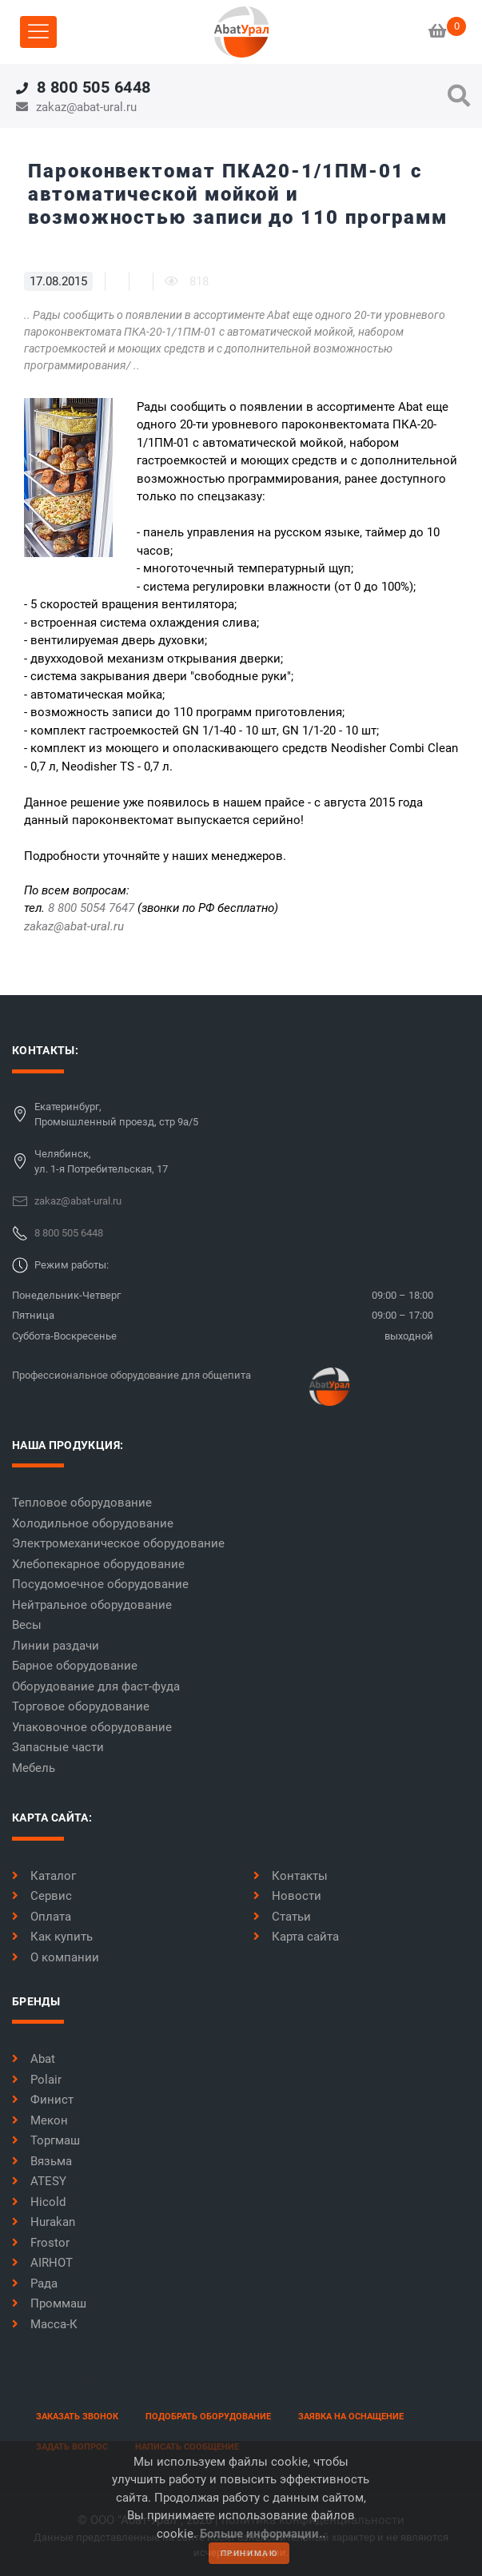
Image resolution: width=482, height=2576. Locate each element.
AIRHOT (42, 2262)
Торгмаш (46, 2140)
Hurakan (43, 2222)
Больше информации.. (262, 2533)
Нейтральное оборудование (92, 1605)
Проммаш (49, 2303)
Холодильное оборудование (92, 1523)
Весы (27, 1625)
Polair (37, 2079)
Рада (35, 2283)
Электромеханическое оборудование (118, 1543)
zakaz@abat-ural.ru (74, 926)
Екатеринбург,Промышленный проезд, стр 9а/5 (116, 1115)
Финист (43, 2099)
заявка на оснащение (351, 2416)
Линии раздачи (55, 1645)
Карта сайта (296, 1936)
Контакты (290, 1876)
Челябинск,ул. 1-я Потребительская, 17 (101, 1162)
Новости (287, 1896)
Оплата (41, 1916)
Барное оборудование (74, 1665)
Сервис (42, 1896)
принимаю (249, 2553)
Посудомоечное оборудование (100, 1584)
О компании (55, 1957)
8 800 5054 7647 (91, 908)
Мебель (33, 1768)
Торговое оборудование (80, 1706)
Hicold (39, 2202)
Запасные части (58, 1747)
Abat (33, 2059)
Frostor (41, 2243)
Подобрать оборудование (208, 2416)
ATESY (39, 2181)
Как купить (52, 1936)
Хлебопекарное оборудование (98, 1564)
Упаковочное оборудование (92, 1727)
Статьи (282, 1916)
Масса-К (45, 2324)
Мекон (40, 2120)
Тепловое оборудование (82, 1502)
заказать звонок (77, 2416)
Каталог (44, 1876)
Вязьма (42, 2161)
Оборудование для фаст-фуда (96, 1686)
